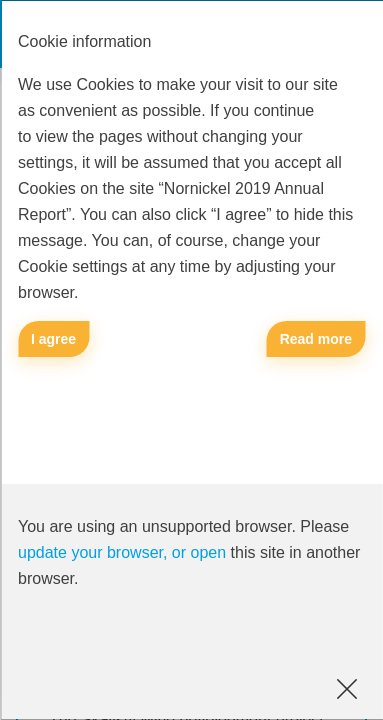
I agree (53, 339)
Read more (316, 339)
